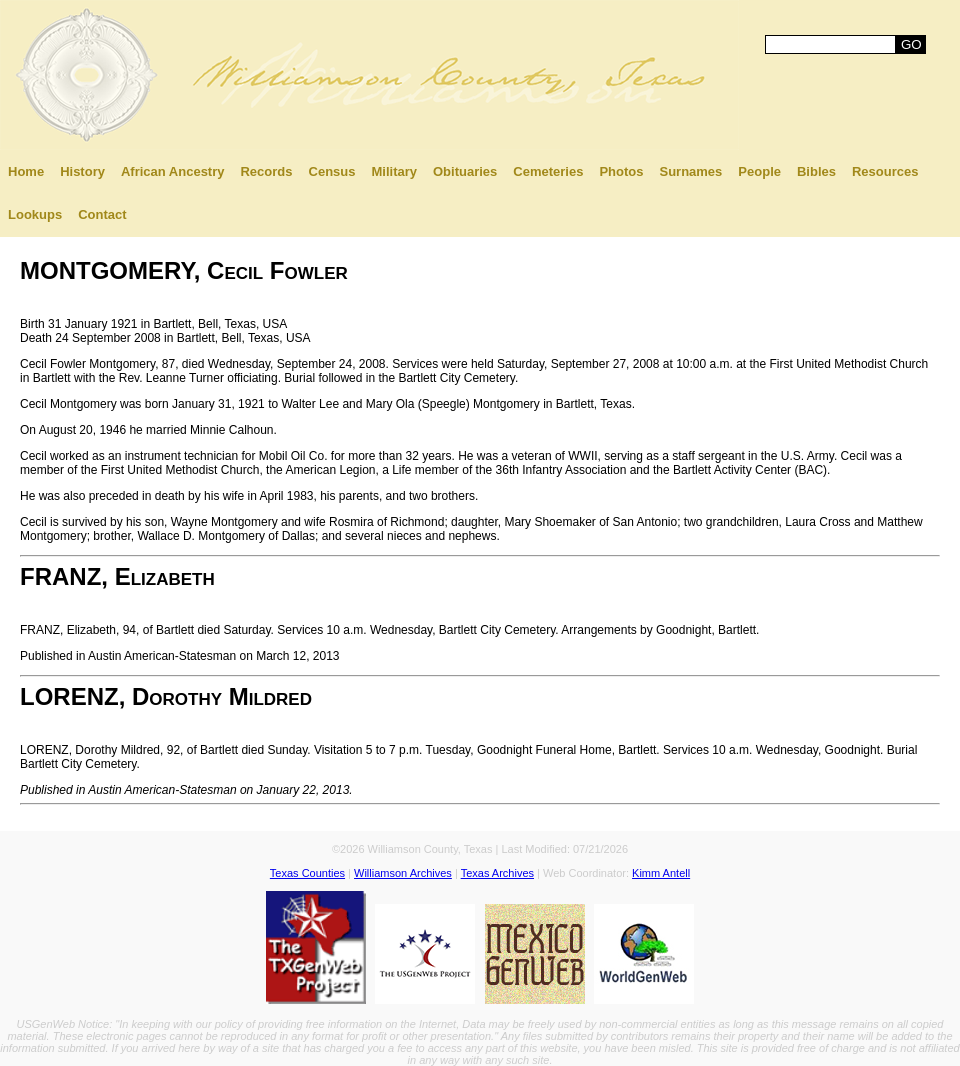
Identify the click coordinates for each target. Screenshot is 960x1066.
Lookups (35, 214)
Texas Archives (497, 873)
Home (26, 171)
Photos (621, 171)
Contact (102, 214)
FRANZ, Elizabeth (117, 576)
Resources (885, 171)
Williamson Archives (403, 873)
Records (266, 171)
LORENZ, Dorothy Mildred (166, 696)
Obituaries (465, 171)
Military (394, 171)
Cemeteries (548, 171)
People (759, 171)
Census (332, 171)
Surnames (690, 171)
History (82, 171)
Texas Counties (307, 873)
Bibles (816, 171)
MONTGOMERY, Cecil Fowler (184, 270)
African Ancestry (173, 171)
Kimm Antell (661, 873)
